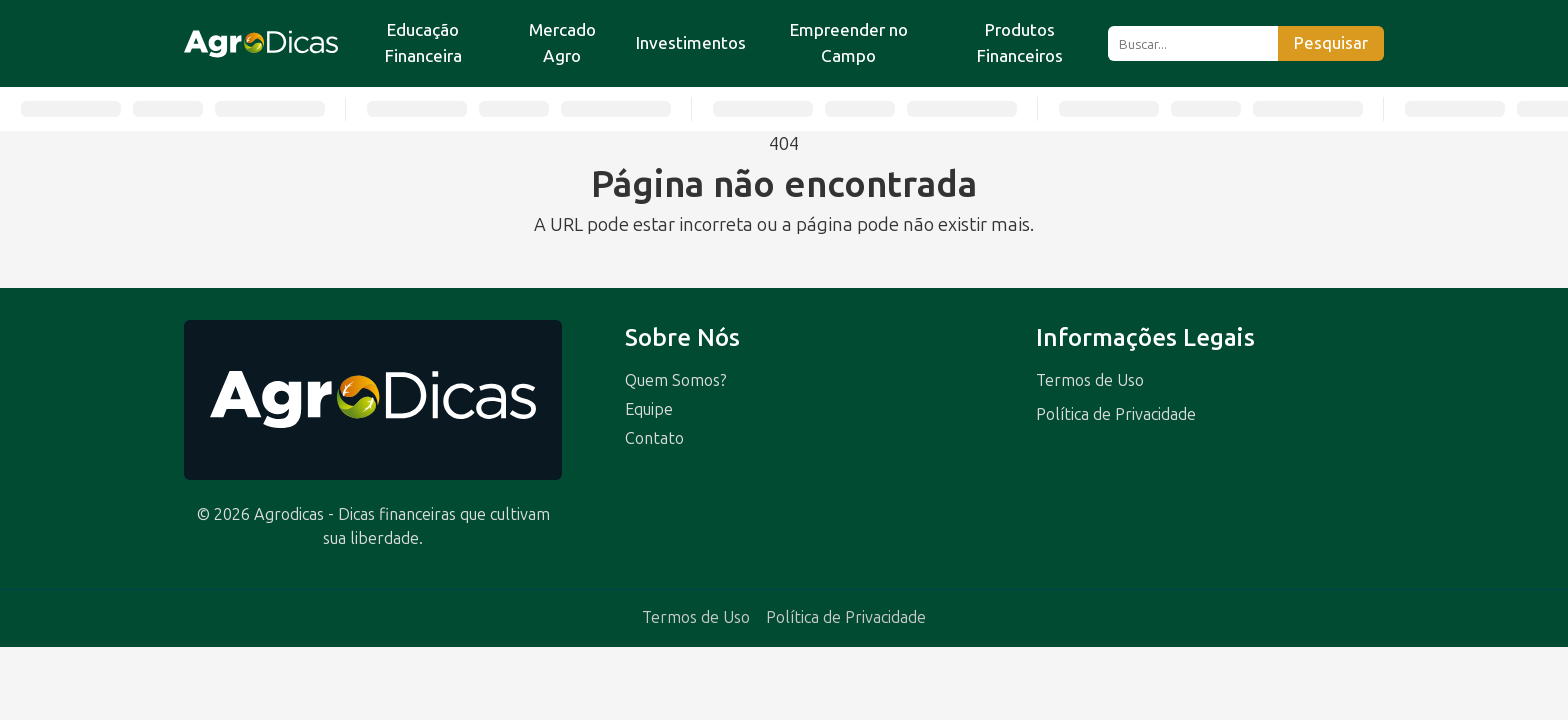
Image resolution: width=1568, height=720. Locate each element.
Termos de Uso (1090, 380)
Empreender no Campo (849, 43)
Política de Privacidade (1116, 414)
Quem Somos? (676, 380)
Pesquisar (1331, 43)
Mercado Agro (562, 43)
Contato (654, 438)
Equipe (649, 409)
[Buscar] (1192, 43)
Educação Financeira (423, 43)
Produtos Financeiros (1020, 43)
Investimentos (691, 43)
